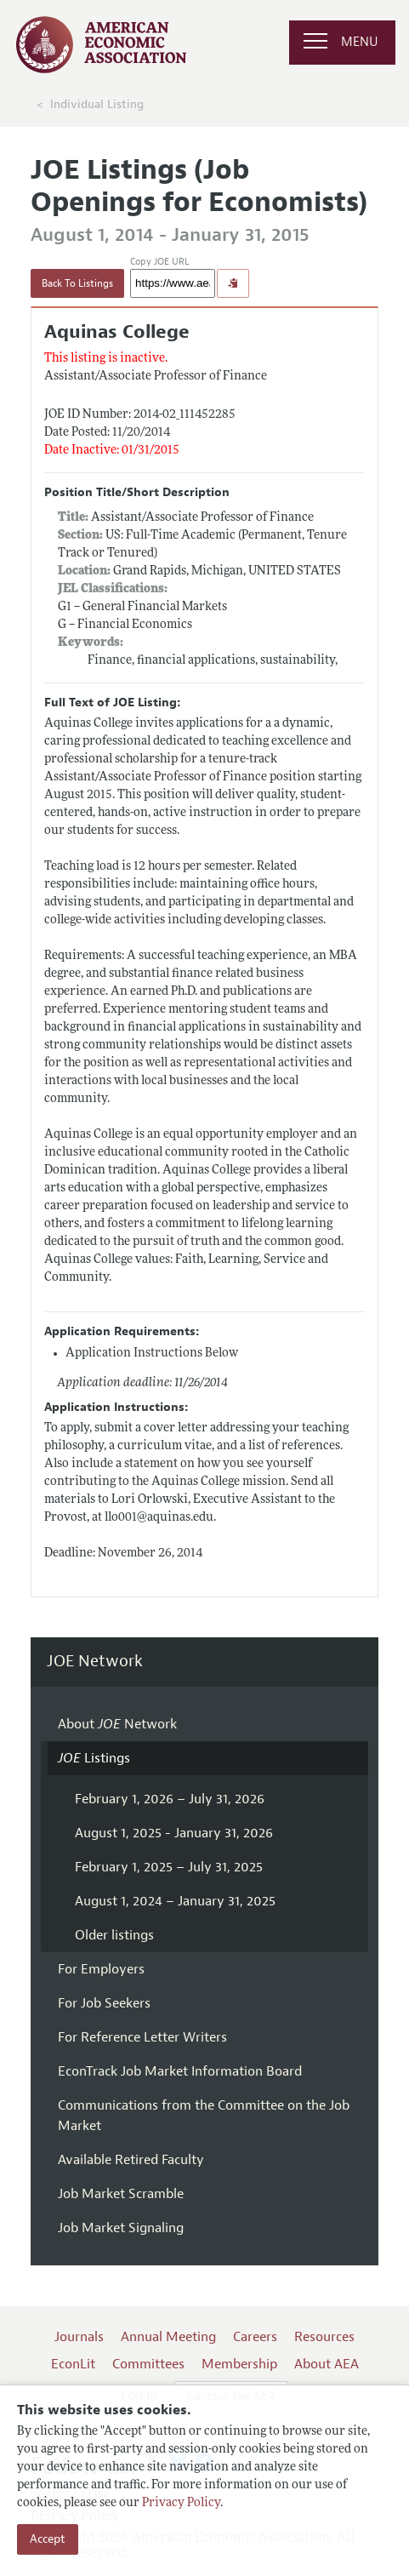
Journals (79, 2336)
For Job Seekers (104, 2003)
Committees (148, 2364)
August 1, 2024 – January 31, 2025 (175, 1901)
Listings (94, 1758)
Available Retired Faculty (131, 2159)
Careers (255, 2336)
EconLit (73, 2364)
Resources (324, 2336)
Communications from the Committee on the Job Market (203, 2115)
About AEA (326, 2364)
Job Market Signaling (121, 2227)
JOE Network (95, 1662)
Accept (47, 2539)
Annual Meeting (168, 2336)
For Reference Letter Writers (142, 2037)
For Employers (101, 1969)
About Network (117, 1724)
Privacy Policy (181, 2503)
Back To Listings (77, 283)
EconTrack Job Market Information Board (180, 2071)
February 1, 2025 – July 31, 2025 (169, 1867)
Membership (239, 2364)
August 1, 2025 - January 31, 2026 (174, 1833)
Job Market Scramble (121, 2193)
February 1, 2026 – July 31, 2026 (169, 1799)
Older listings (114, 1935)
